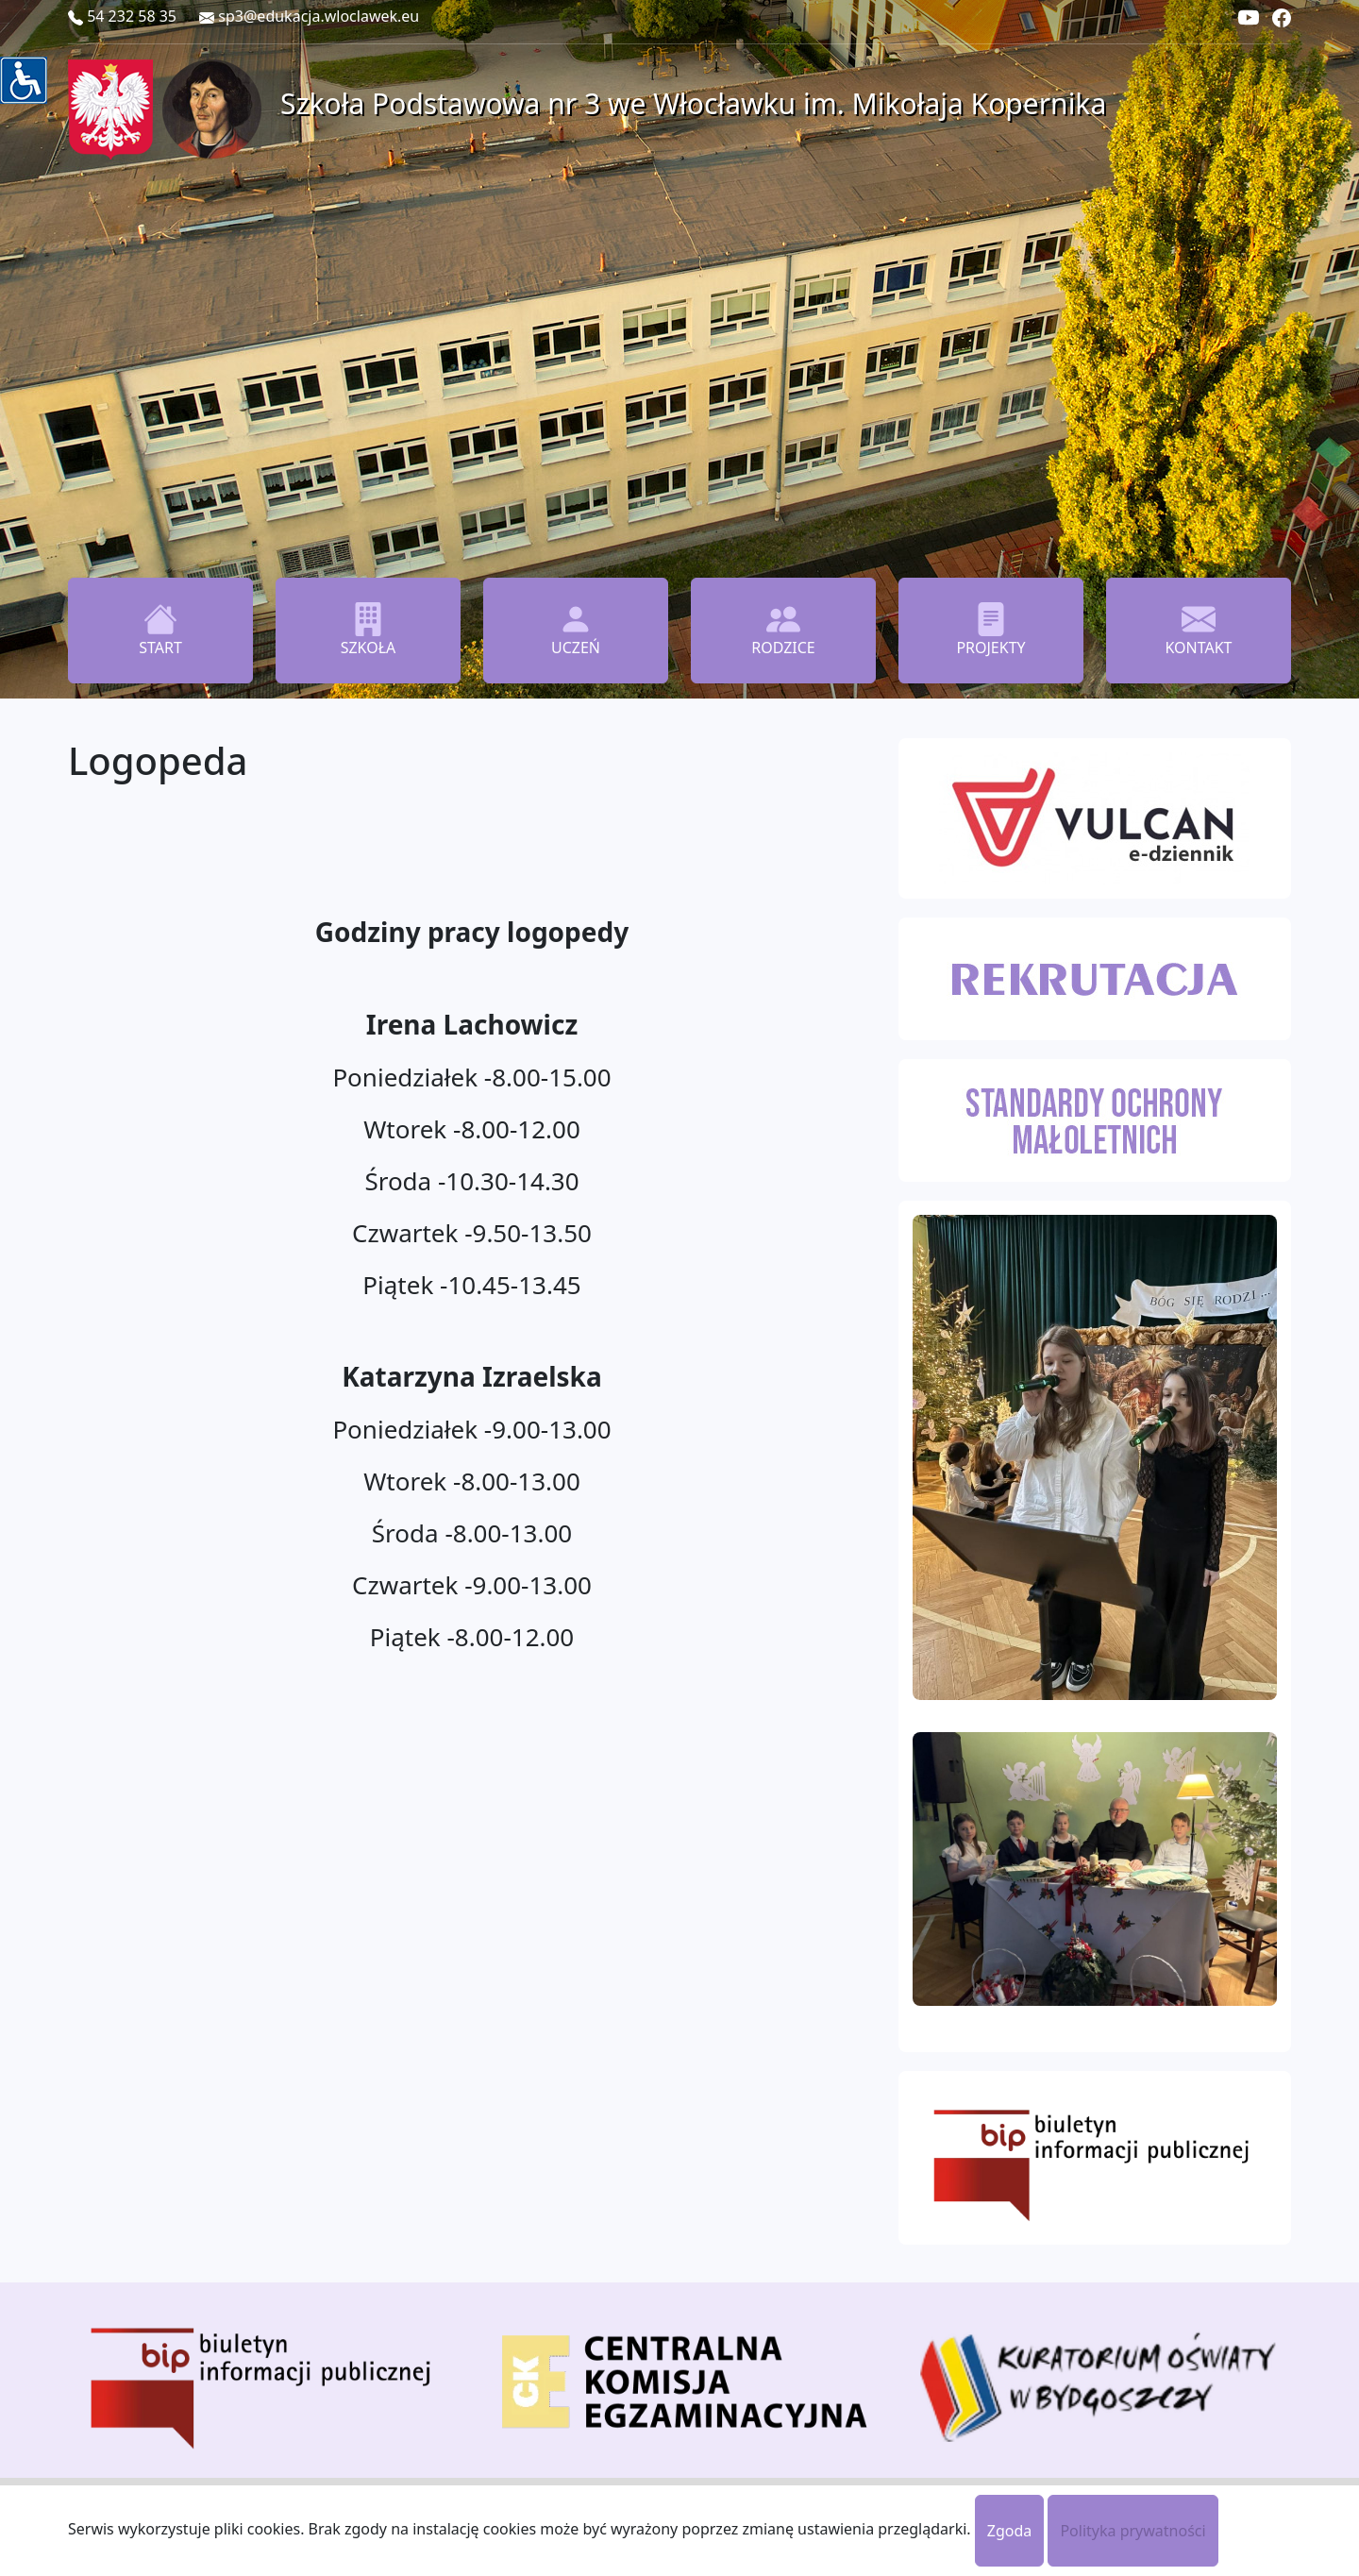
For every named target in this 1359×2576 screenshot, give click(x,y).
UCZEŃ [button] (575, 630)
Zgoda (1009, 2530)
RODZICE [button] (783, 630)
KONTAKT (1198, 630)
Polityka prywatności (1132, 2530)
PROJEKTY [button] (990, 630)
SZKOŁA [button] (368, 630)
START (160, 630)
